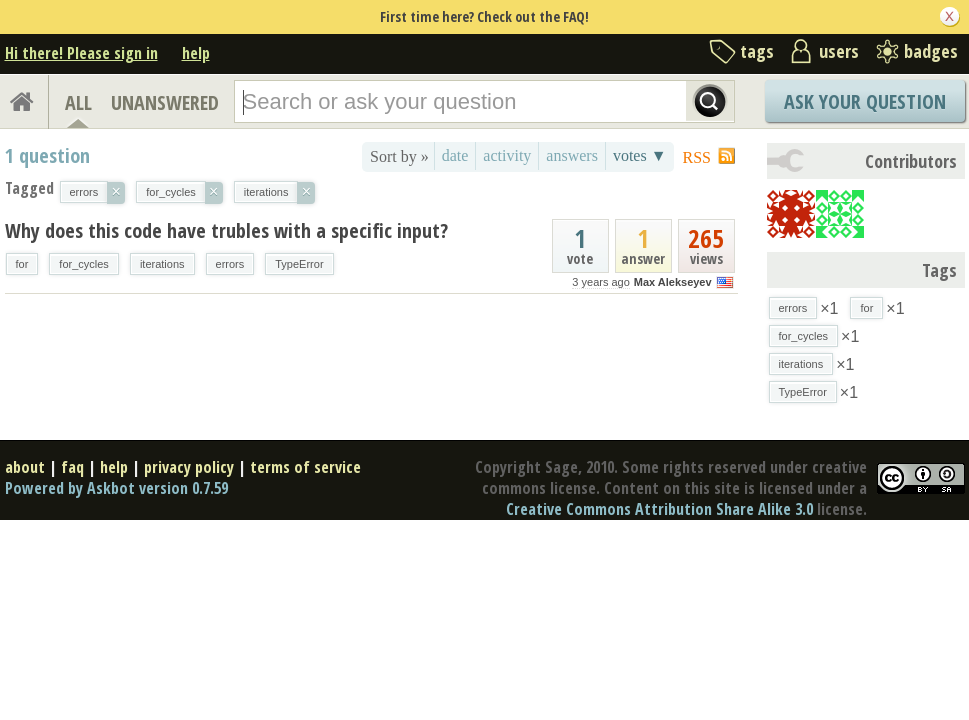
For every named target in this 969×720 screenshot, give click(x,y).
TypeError (299, 264)
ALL (78, 102)
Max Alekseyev (673, 282)
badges (931, 51)
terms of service (305, 467)
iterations (162, 264)
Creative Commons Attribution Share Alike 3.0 (659, 509)
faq (72, 467)
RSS (697, 157)
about (25, 467)
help (196, 53)
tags (757, 51)
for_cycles (84, 264)
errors (230, 264)
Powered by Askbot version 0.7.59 (116, 488)
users (839, 51)
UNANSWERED (165, 102)
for (22, 264)
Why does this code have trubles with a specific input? (226, 230)
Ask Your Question (865, 101)
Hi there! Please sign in (81, 53)
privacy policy (189, 467)
